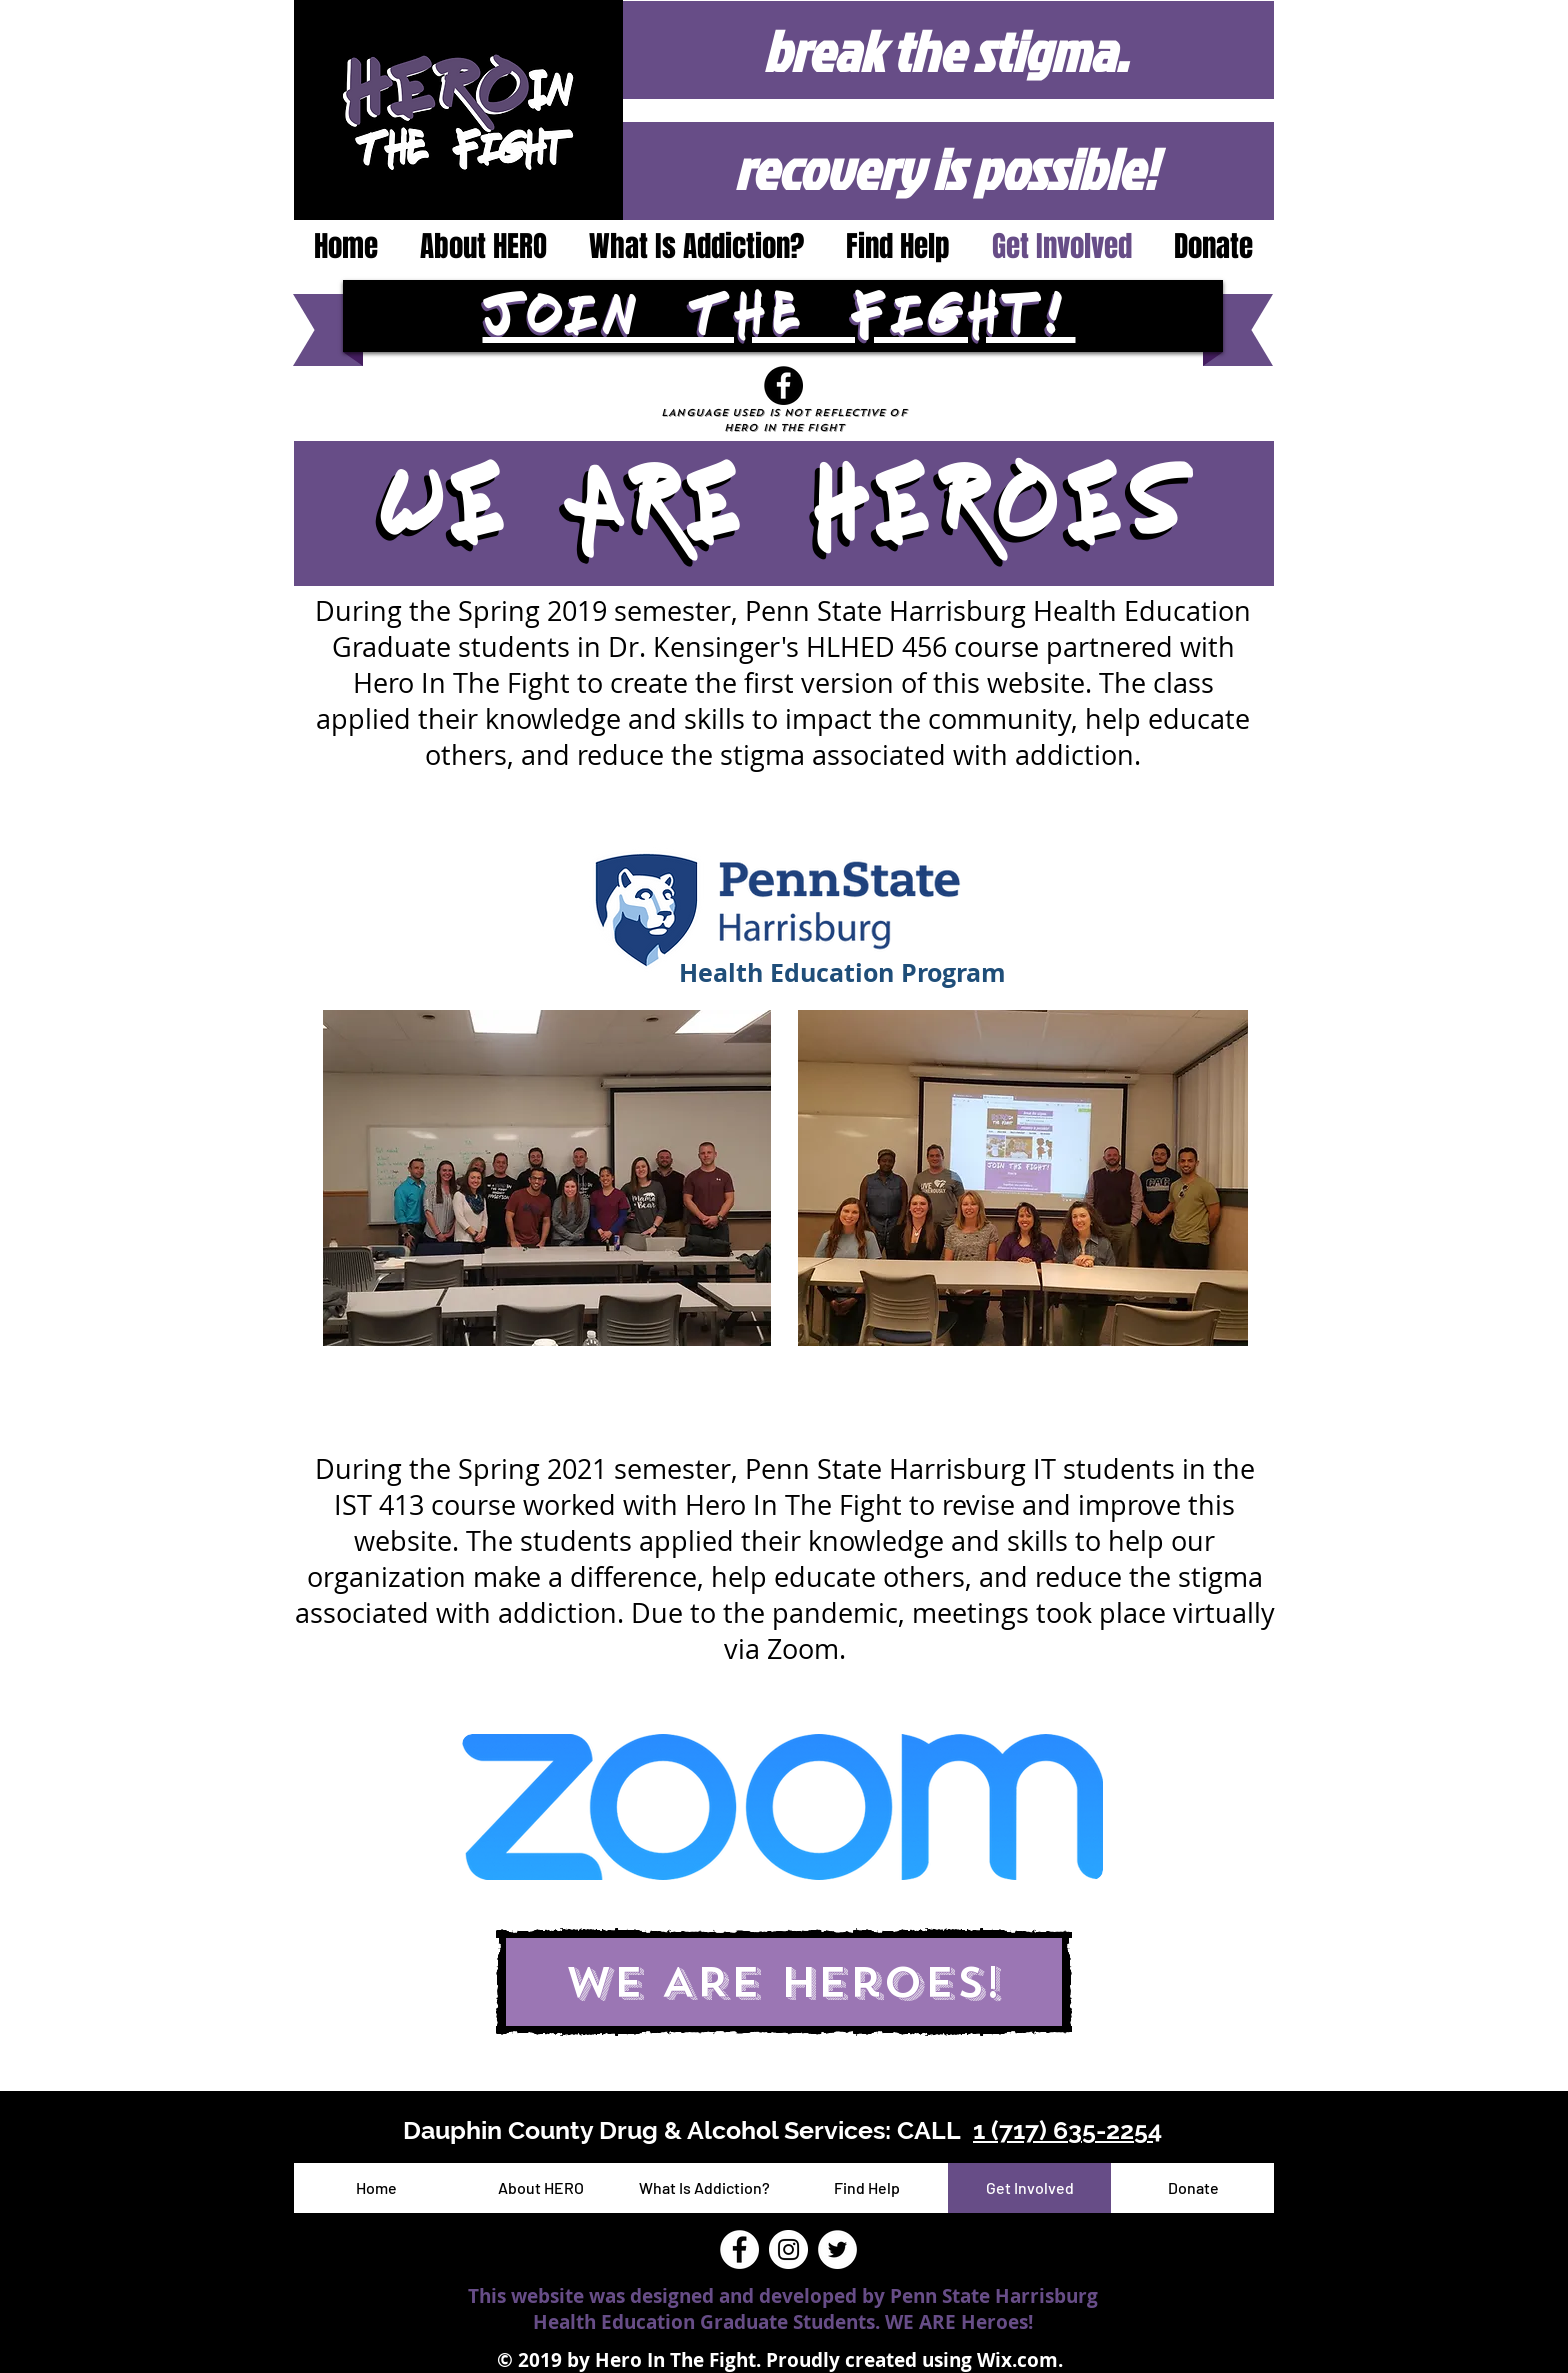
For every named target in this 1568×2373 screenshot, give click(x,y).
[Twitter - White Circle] (837, 2249)
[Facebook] (783, 385)
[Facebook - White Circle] (739, 2249)
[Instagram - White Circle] (788, 2249)
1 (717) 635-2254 (1067, 2130)
